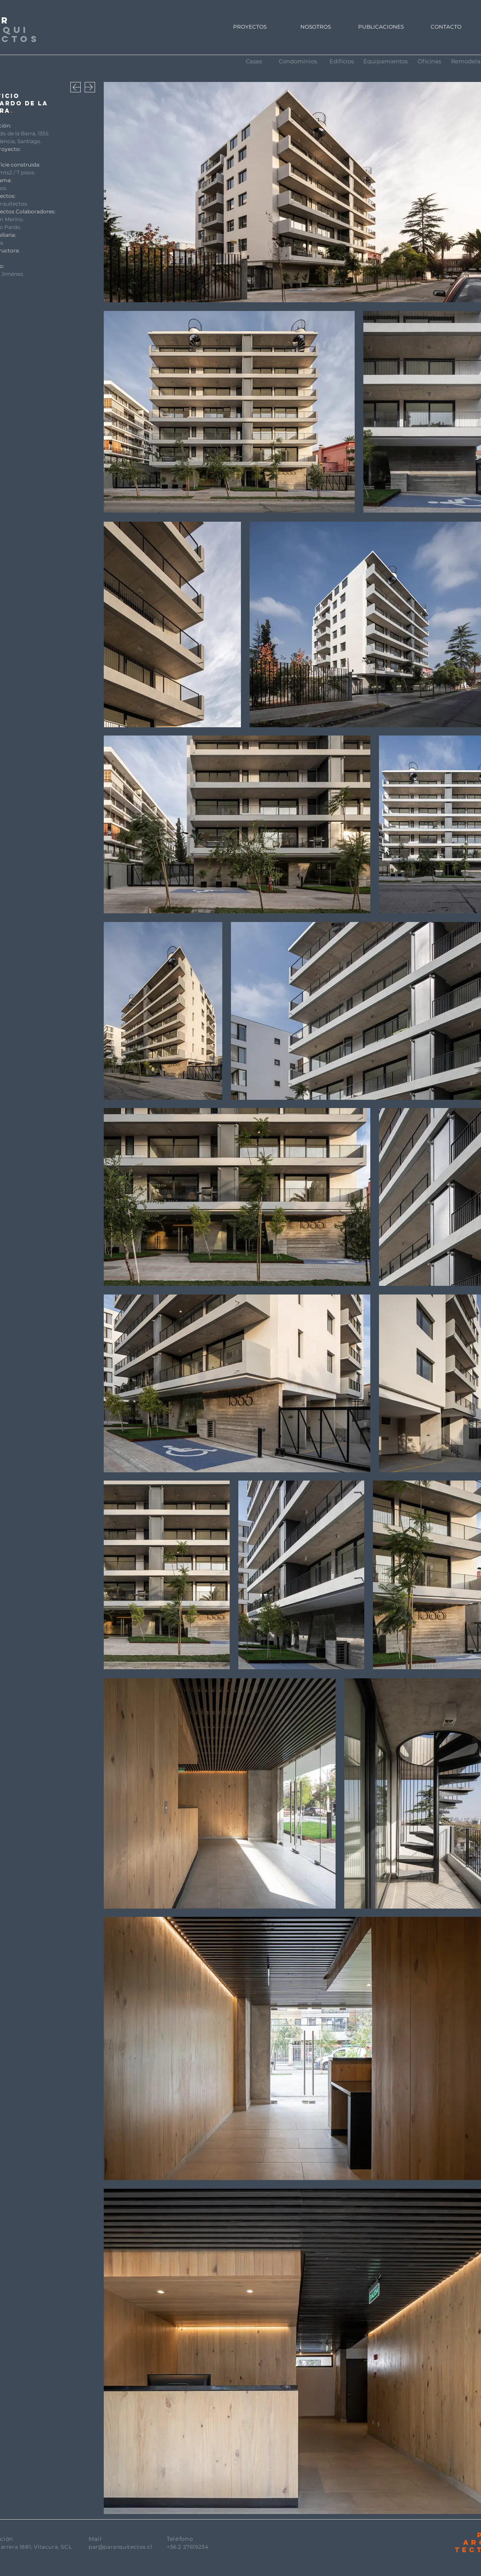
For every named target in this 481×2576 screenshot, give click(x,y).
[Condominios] (298, 61)
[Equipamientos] (385, 61)
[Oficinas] (429, 61)
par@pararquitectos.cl (120, 2546)
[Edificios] (341, 61)
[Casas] (254, 61)
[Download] (75, 87)
